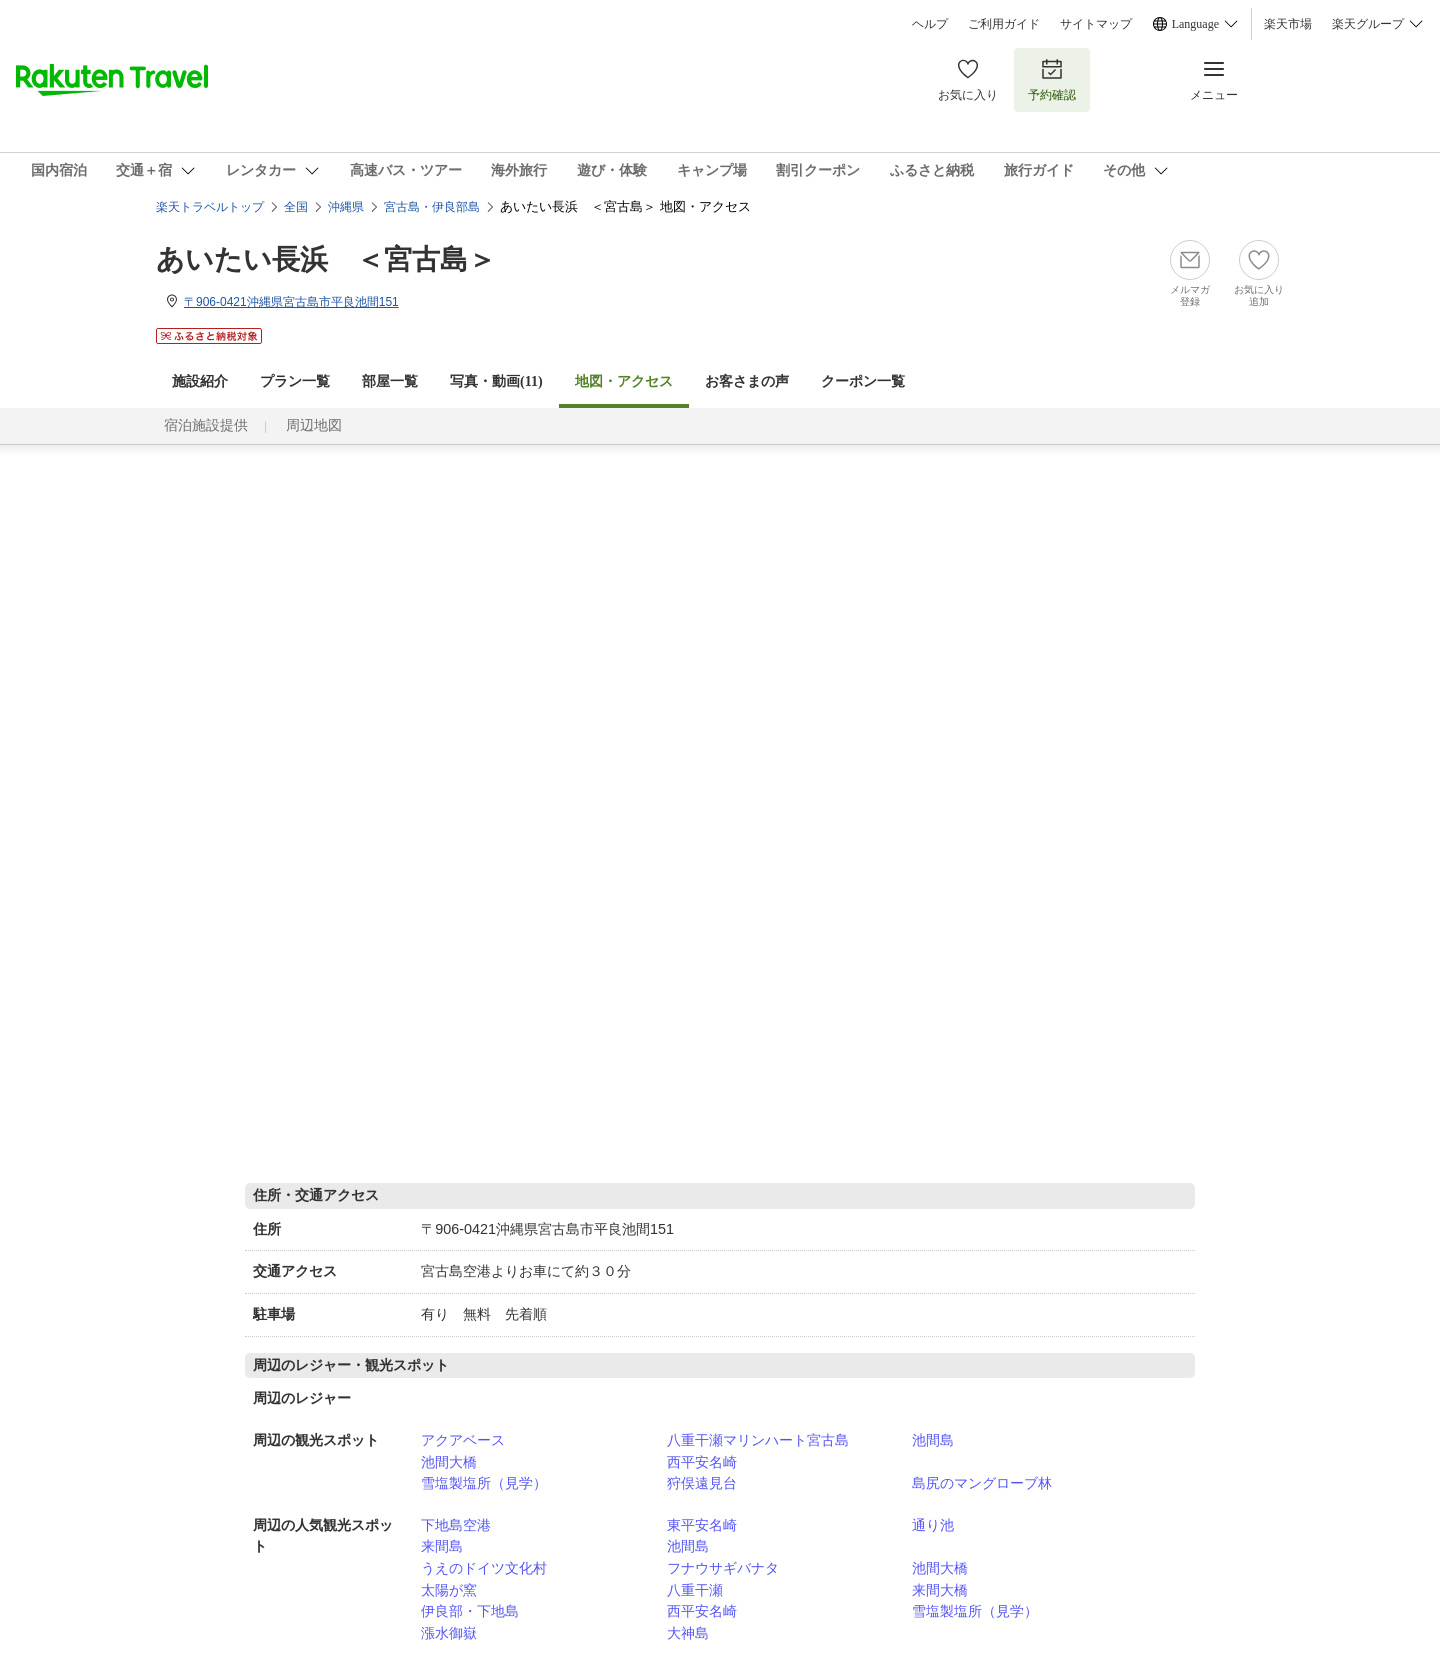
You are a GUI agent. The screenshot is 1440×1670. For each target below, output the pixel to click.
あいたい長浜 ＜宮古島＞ (326, 259)
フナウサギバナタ (723, 1568)
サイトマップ (1096, 24)
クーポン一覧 (863, 381)
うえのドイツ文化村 (484, 1568)
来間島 (442, 1546)
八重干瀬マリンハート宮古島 (758, 1440)
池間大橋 (449, 1462)
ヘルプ (930, 24)
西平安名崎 (702, 1462)
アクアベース (463, 1440)
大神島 (688, 1633)
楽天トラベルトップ (210, 207)
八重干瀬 (695, 1590)
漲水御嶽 (449, 1633)
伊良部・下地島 (470, 1611)
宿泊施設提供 (206, 425)
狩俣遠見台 (702, 1483)
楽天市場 (1288, 24)
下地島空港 (456, 1525)
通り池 (933, 1525)
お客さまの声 (747, 381)
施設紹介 (200, 381)
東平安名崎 (702, 1525)
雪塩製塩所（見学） (484, 1483)
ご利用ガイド (1004, 24)
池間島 (933, 1440)
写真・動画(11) (496, 381)
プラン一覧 (295, 381)
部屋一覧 (390, 381)
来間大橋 (940, 1590)
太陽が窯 (449, 1590)
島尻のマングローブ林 (982, 1483)
